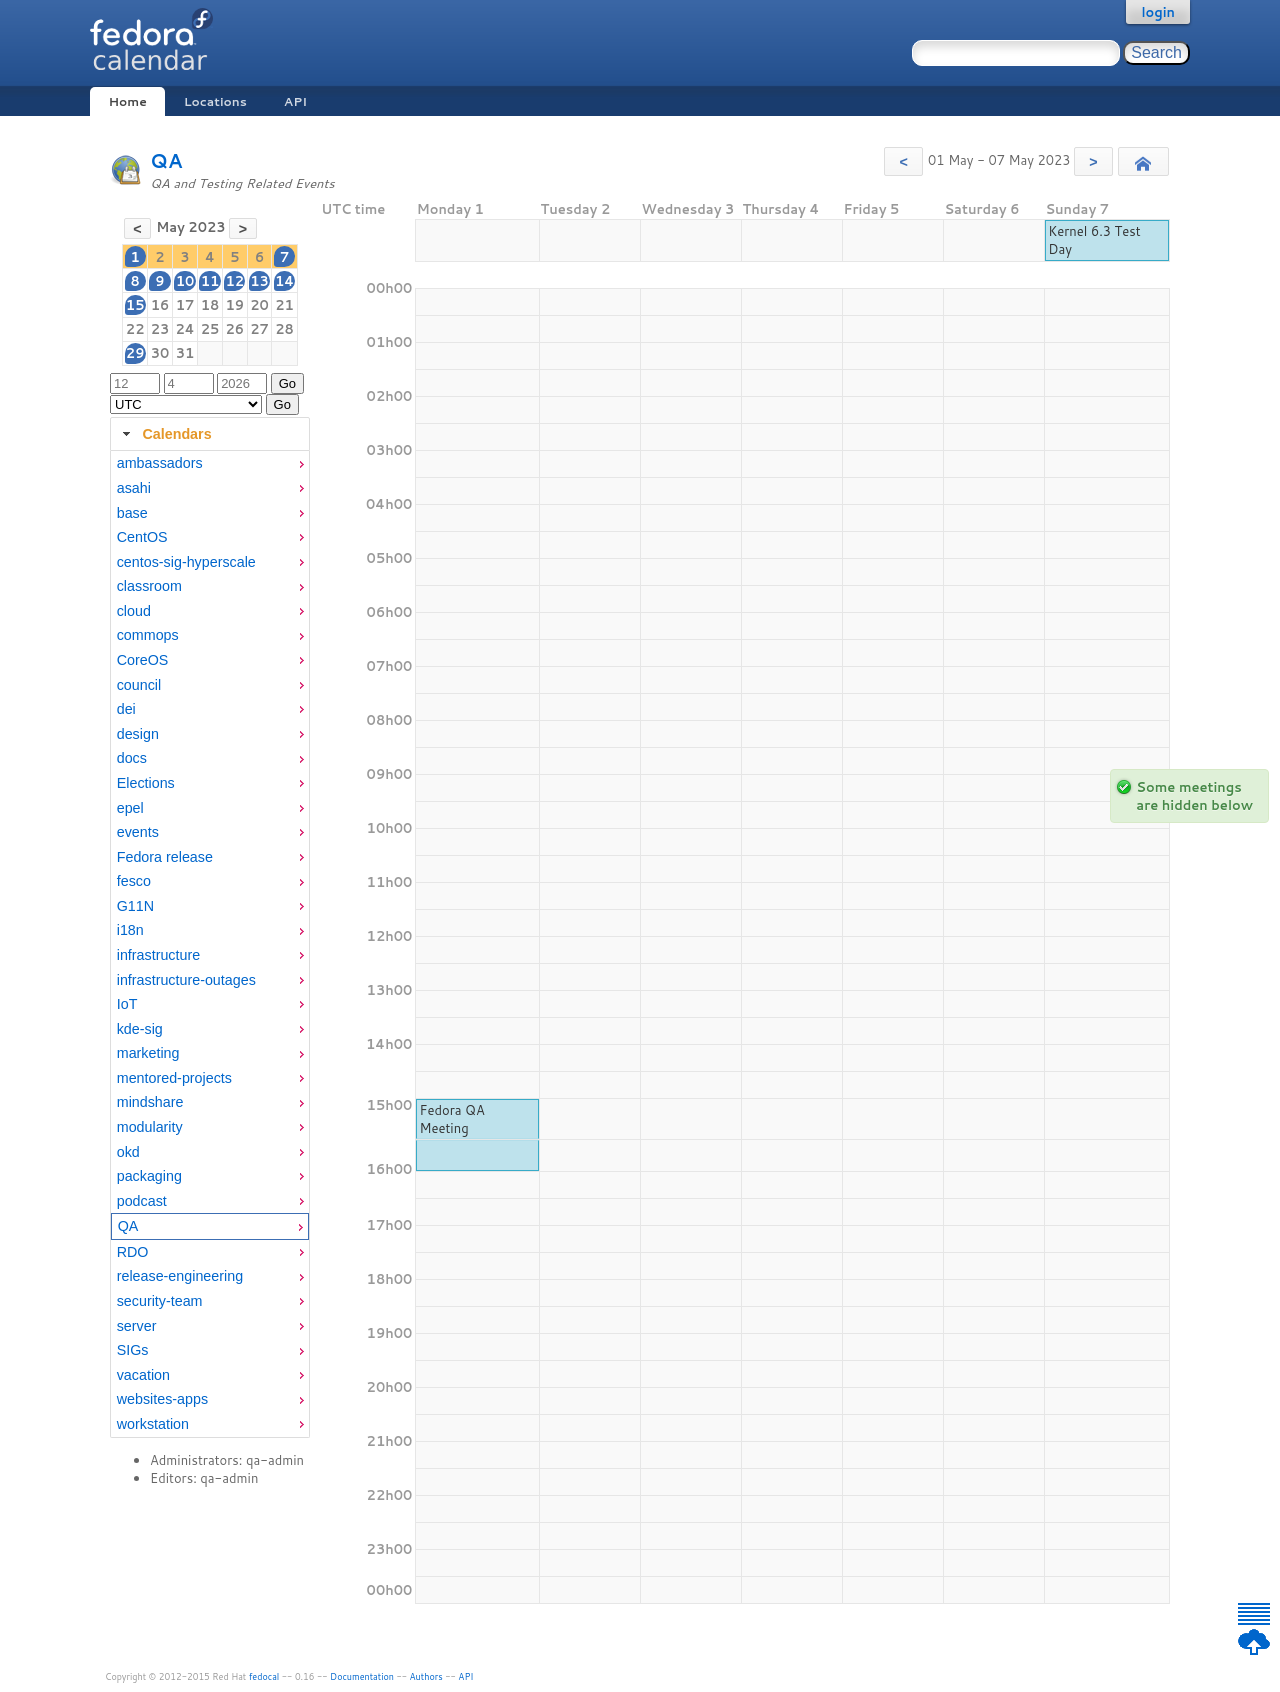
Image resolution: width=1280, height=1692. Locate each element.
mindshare (150, 1102)
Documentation (362, 1676)
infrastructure (158, 955)
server (137, 1326)
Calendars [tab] (164, 434)
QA (166, 160)
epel (130, 808)
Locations (215, 101)
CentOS (142, 537)
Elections (146, 783)
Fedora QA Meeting (451, 1119)
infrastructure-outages (186, 980)
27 (259, 329)
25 (210, 329)
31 (185, 353)
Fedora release (165, 857)
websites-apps (162, 1399)
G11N (135, 906)
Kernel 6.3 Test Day (1094, 240)
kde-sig (140, 1029)
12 (234, 281)
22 (135, 329)
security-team (160, 1301)
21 (284, 305)
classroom (149, 586)
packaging (149, 1176)
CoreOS (143, 660)
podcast (142, 1201)
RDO (133, 1252)
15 (135, 305)
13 (259, 281)
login (1158, 12)
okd (128, 1152)
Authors (426, 1676)
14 (284, 281)
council (139, 685)
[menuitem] (210, 463)
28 (284, 329)
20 (259, 305)
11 (210, 281)
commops (148, 635)
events (138, 832)
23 (160, 329)
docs (132, 758)
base (132, 513)
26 (234, 329)
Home (127, 101)
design (138, 734)
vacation (143, 1375)
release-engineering (180, 1276)
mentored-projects (174, 1078)
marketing (148, 1053)
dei (126, 709)
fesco (134, 881)
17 (185, 305)
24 (184, 329)
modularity (150, 1127)
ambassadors (160, 463)
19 (234, 305)
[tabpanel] (210, 944)
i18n (130, 930)
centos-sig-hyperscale (186, 562)
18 (210, 305)
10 (185, 281)
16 (160, 305)
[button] (903, 161)
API (295, 101)
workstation (153, 1424)
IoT (127, 1004)
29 (135, 353)
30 (160, 353)
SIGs (133, 1350)
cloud (134, 611)
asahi (134, 488)
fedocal (264, 1676)
